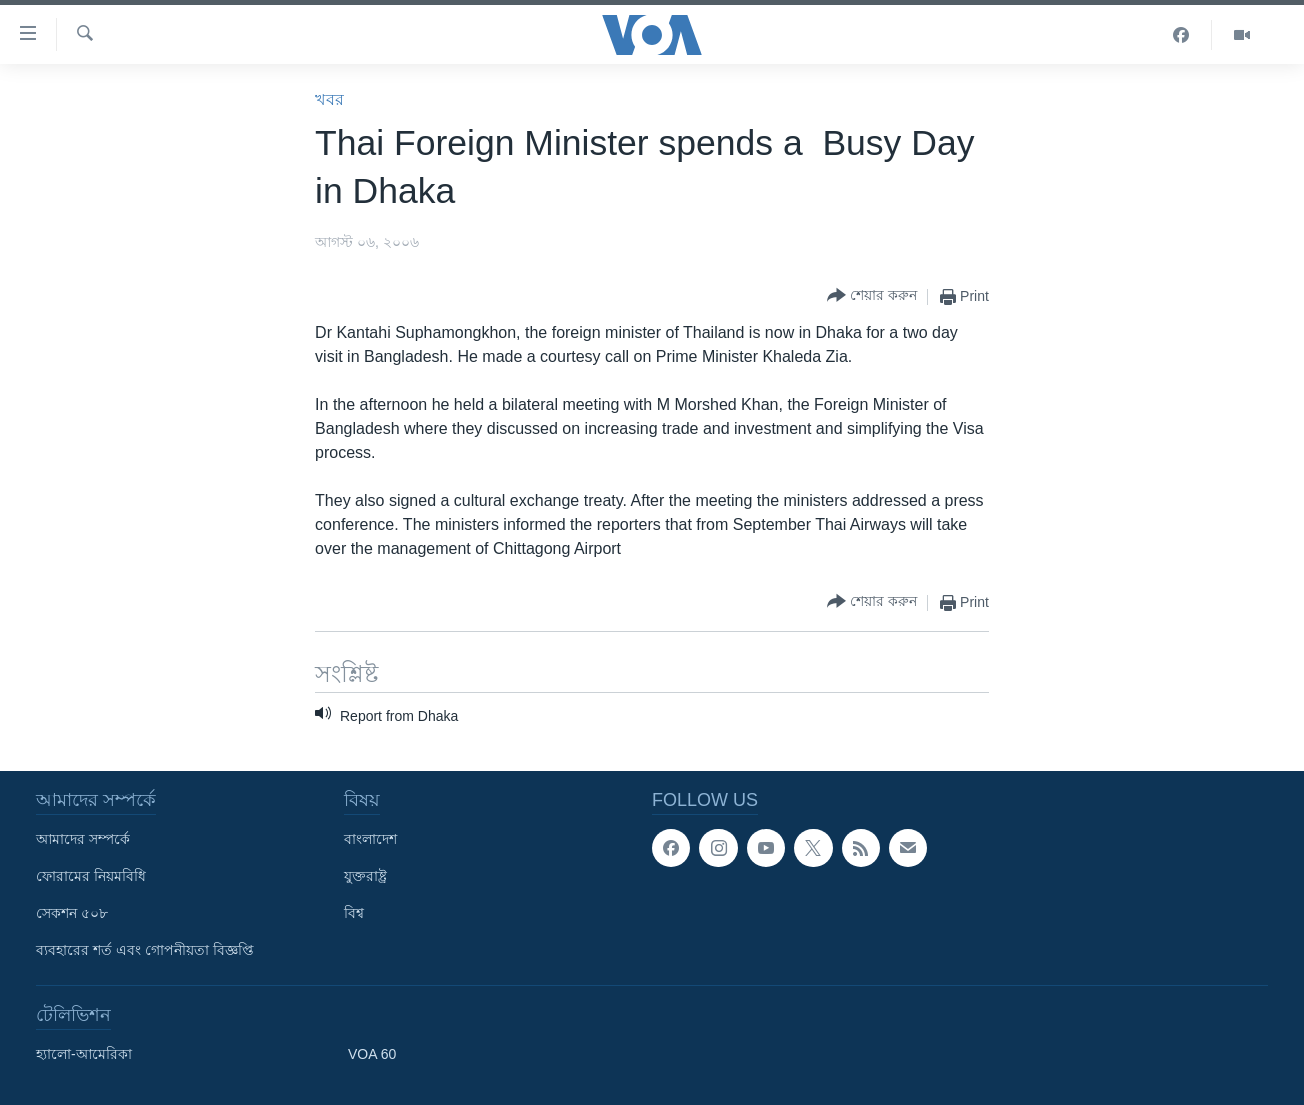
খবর (329, 99)
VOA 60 (372, 1054)
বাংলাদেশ (370, 839)
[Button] (872, 296)
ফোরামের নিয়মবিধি (91, 876)
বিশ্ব (354, 913)
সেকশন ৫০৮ (72, 913)
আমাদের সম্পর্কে (83, 839)
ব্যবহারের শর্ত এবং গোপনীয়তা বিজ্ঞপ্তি (145, 950)
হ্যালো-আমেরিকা (84, 1054)
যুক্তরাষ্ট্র (365, 876)
